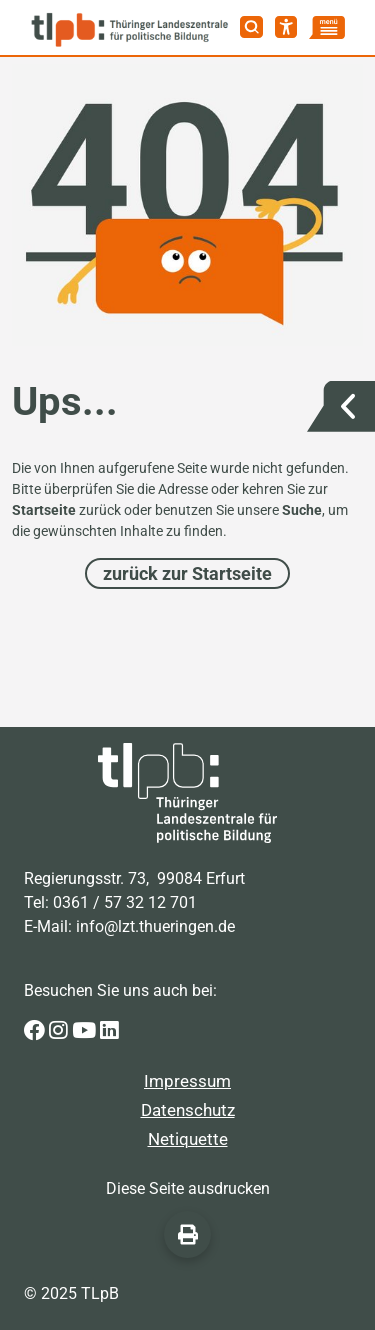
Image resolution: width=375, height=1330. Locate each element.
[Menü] (327, 27)
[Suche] (251, 27)
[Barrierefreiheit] (286, 27)
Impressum (187, 1081)
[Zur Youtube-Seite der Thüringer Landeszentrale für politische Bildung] (86, 1030)
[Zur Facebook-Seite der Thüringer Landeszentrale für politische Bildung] (36, 1030)
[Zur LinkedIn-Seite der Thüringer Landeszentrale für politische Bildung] (109, 1030)
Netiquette (188, 1139)
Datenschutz (188, 1110)
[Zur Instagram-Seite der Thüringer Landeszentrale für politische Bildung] (60, 1030)
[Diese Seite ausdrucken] (187, 1234)
